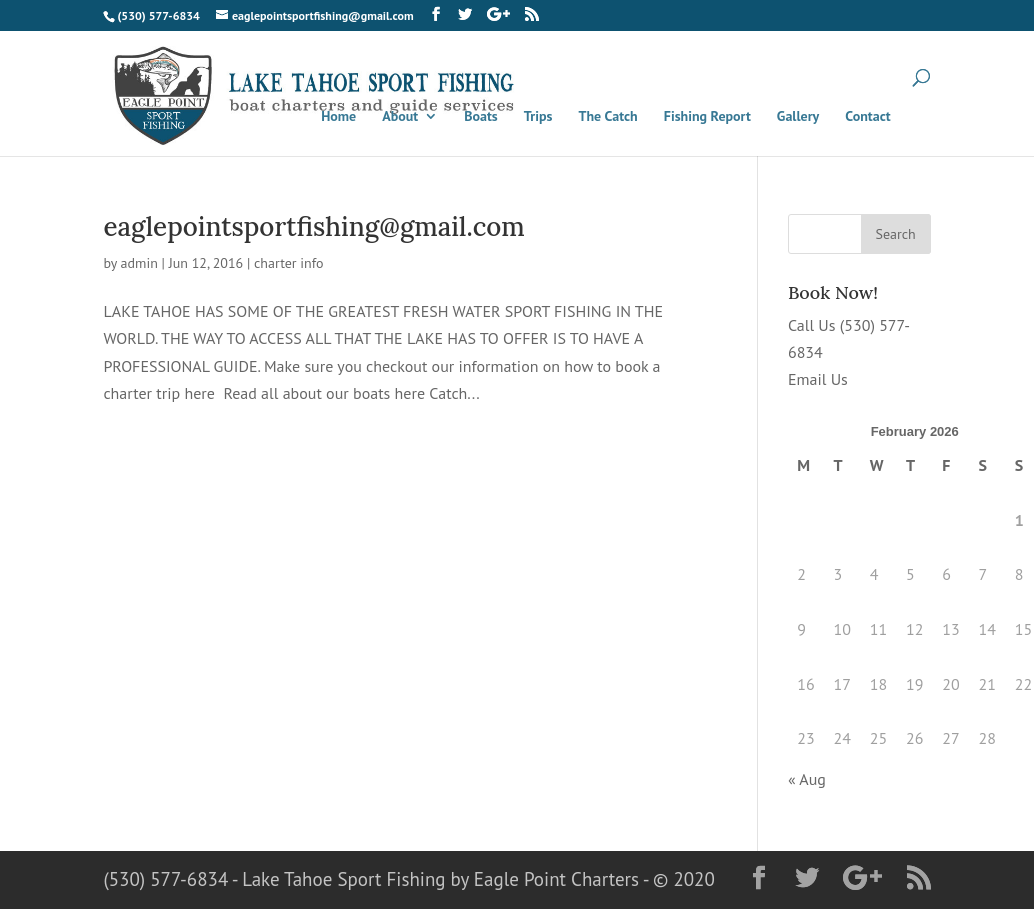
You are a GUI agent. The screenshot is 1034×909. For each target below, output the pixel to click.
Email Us (818, 379)
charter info (289, 263)
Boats (481, 117)
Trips (538, 117)
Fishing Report (707, 117)
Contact (867, 117)
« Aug (807, 779)
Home (338, 117)
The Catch (608, 117)
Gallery (798, 117)
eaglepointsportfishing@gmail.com (313, 226)
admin (139, 263)
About (400, 117)
